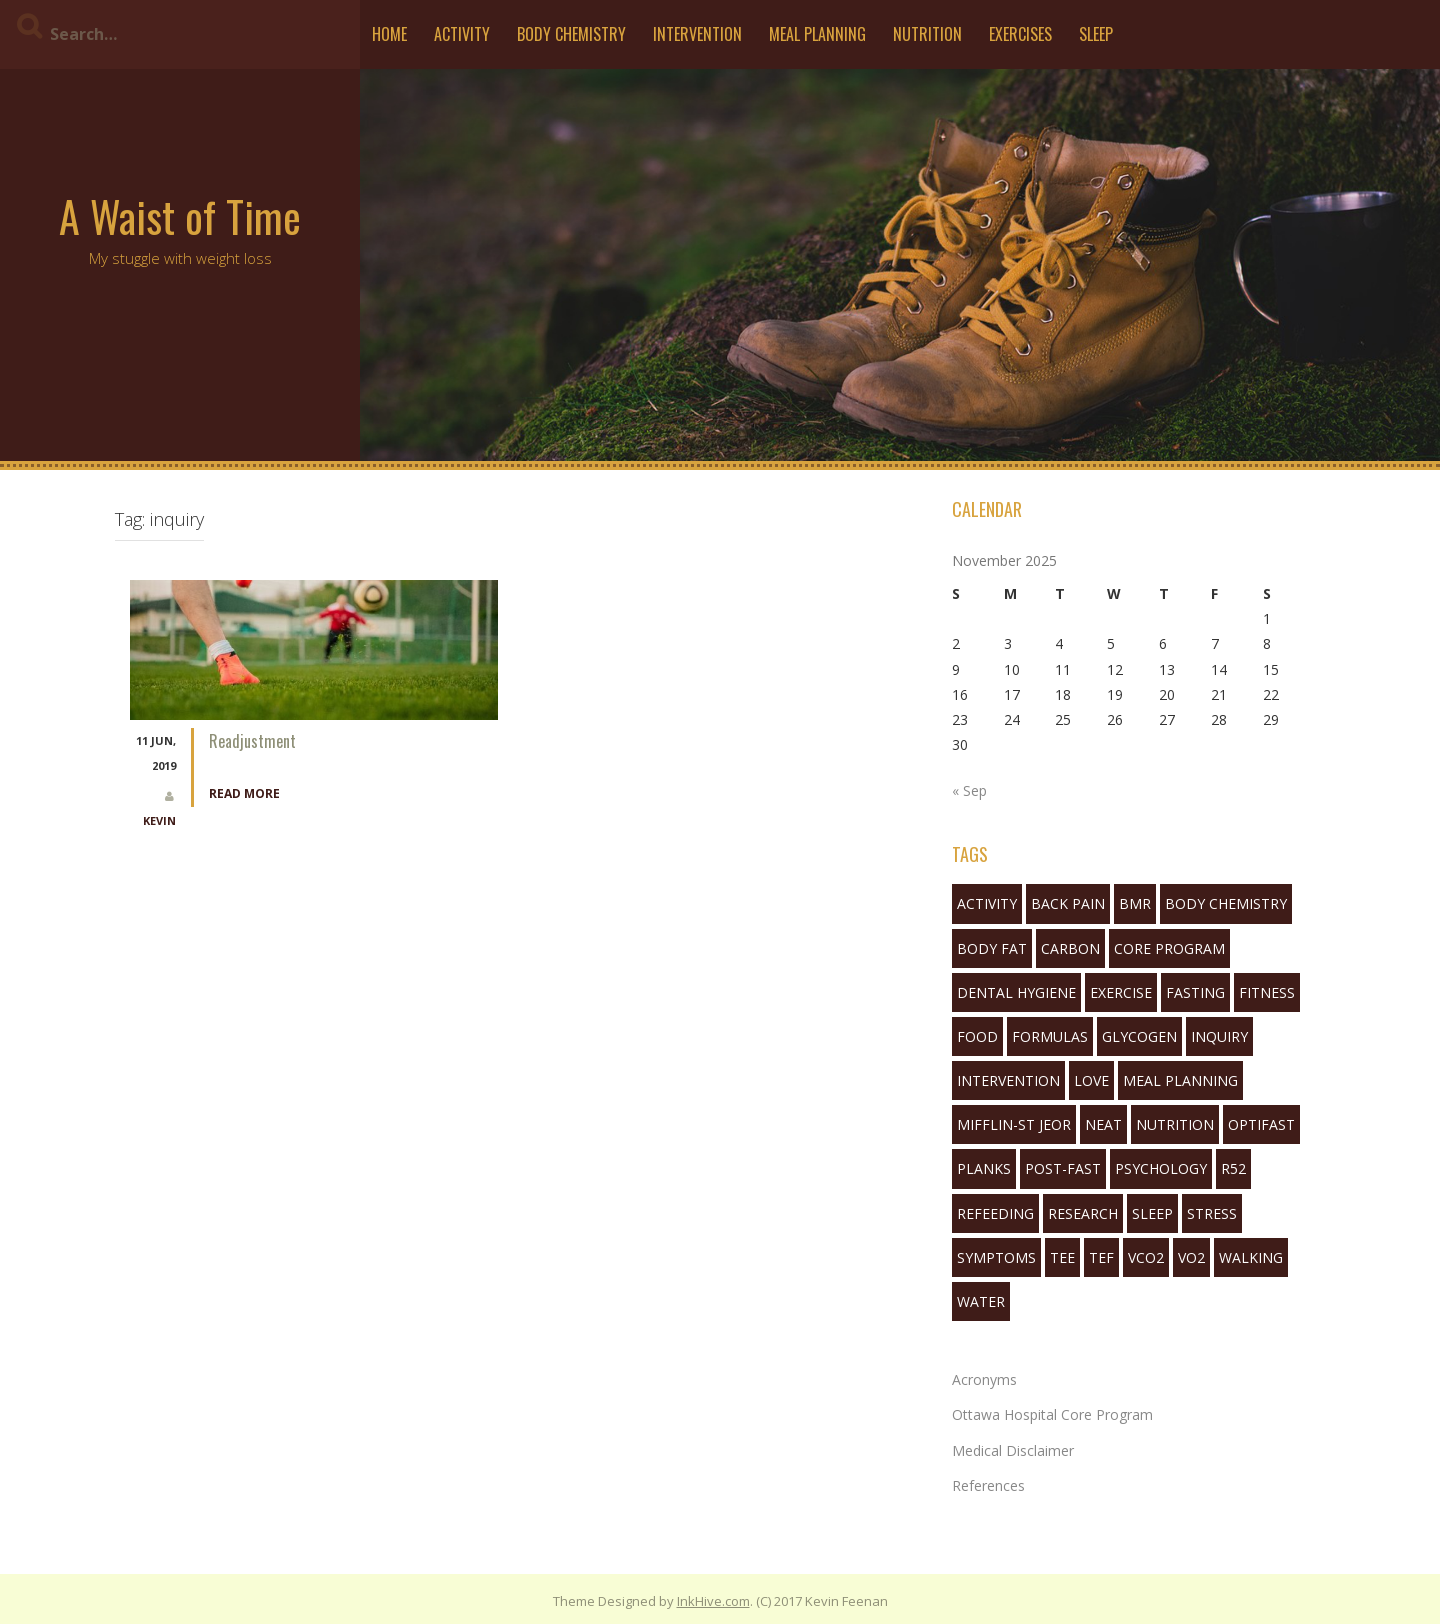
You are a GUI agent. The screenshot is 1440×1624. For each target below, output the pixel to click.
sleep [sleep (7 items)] (1152, 1213)
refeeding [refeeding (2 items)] (995, 1213)
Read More (244, 793)
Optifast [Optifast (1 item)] (1261, 1124)
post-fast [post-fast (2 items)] (1063, 1168)
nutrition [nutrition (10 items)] (1175, 1124)
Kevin (159, 820)
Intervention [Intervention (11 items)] (1008, 1080)
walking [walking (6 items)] (1251, 1257)
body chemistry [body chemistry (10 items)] (1226, 903)
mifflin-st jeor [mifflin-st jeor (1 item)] (1014, 1124)
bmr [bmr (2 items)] (1135, 903)
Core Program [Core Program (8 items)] (1169, 948)
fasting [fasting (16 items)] (1195, 992)
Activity (462, 34)
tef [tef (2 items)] (1101, 1257)
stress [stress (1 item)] (1212, 1213)
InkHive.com (713, 1601)
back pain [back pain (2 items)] (1068, 903)
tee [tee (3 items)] (1062, 1257)
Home (389, 34)
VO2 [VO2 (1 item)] (1191, 1257)
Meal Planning (817, 34)
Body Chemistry (571, 34)
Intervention (697, 34)
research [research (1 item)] (1083, 1213)
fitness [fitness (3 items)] (1267, 992)
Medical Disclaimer (1013, 1450)
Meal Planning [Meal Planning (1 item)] (1180, 1080)
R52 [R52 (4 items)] (1233, 1168)
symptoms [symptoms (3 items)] (996, 1257)
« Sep (969, 790)
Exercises (1020, 34)
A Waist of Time (180, 216)
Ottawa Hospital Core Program (1052, 1414)
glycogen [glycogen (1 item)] (1139, 1036)
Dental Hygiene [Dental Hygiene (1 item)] (1016, 992)
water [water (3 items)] (981, 1301)
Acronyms (984, 1379)
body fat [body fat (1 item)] (992, 948)
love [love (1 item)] (1091, 1080)
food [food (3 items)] (977, 1036)
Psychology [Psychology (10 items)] (1161, 1168)
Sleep (1096, 34)
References (988, 1485)
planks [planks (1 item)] (984, 1168)
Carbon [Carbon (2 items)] (1070, 948)
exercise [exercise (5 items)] (1121, 992)
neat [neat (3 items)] (1103, 1124)
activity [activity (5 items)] (987, 903)
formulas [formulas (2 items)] (1050, 1036)
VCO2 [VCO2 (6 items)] (1146, 1257)
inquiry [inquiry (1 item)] (1219, 1036)
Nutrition (927, 34)
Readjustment (252, 741)
